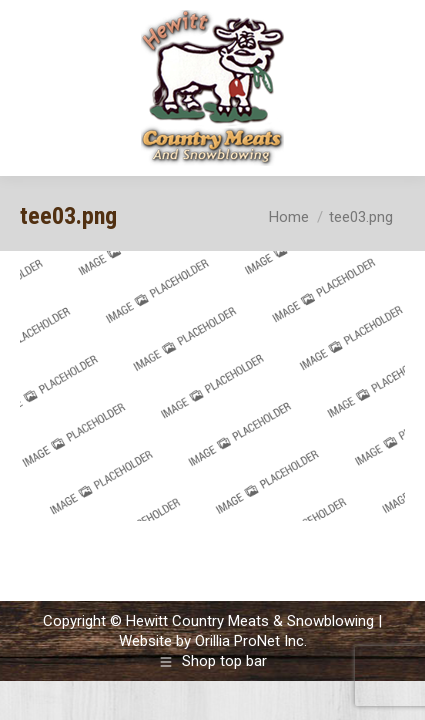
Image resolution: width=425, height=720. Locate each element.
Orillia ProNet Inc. (251, 641)
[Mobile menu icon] (393, 88)
